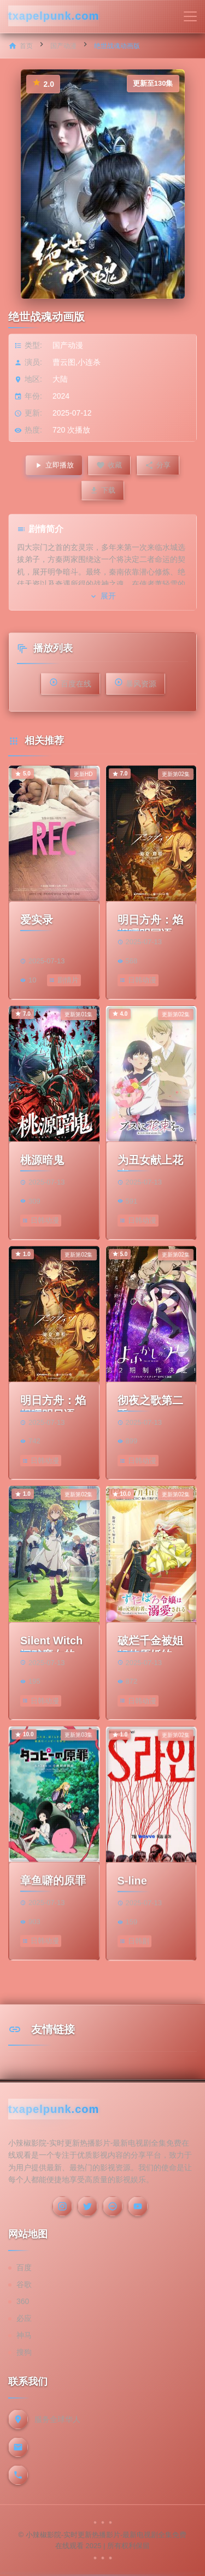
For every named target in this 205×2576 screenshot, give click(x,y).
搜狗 (24, 2352)
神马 (24, 2335)
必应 (24, 2318)
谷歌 (24, 2284)
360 (22, 2301)
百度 (24, 2267)
